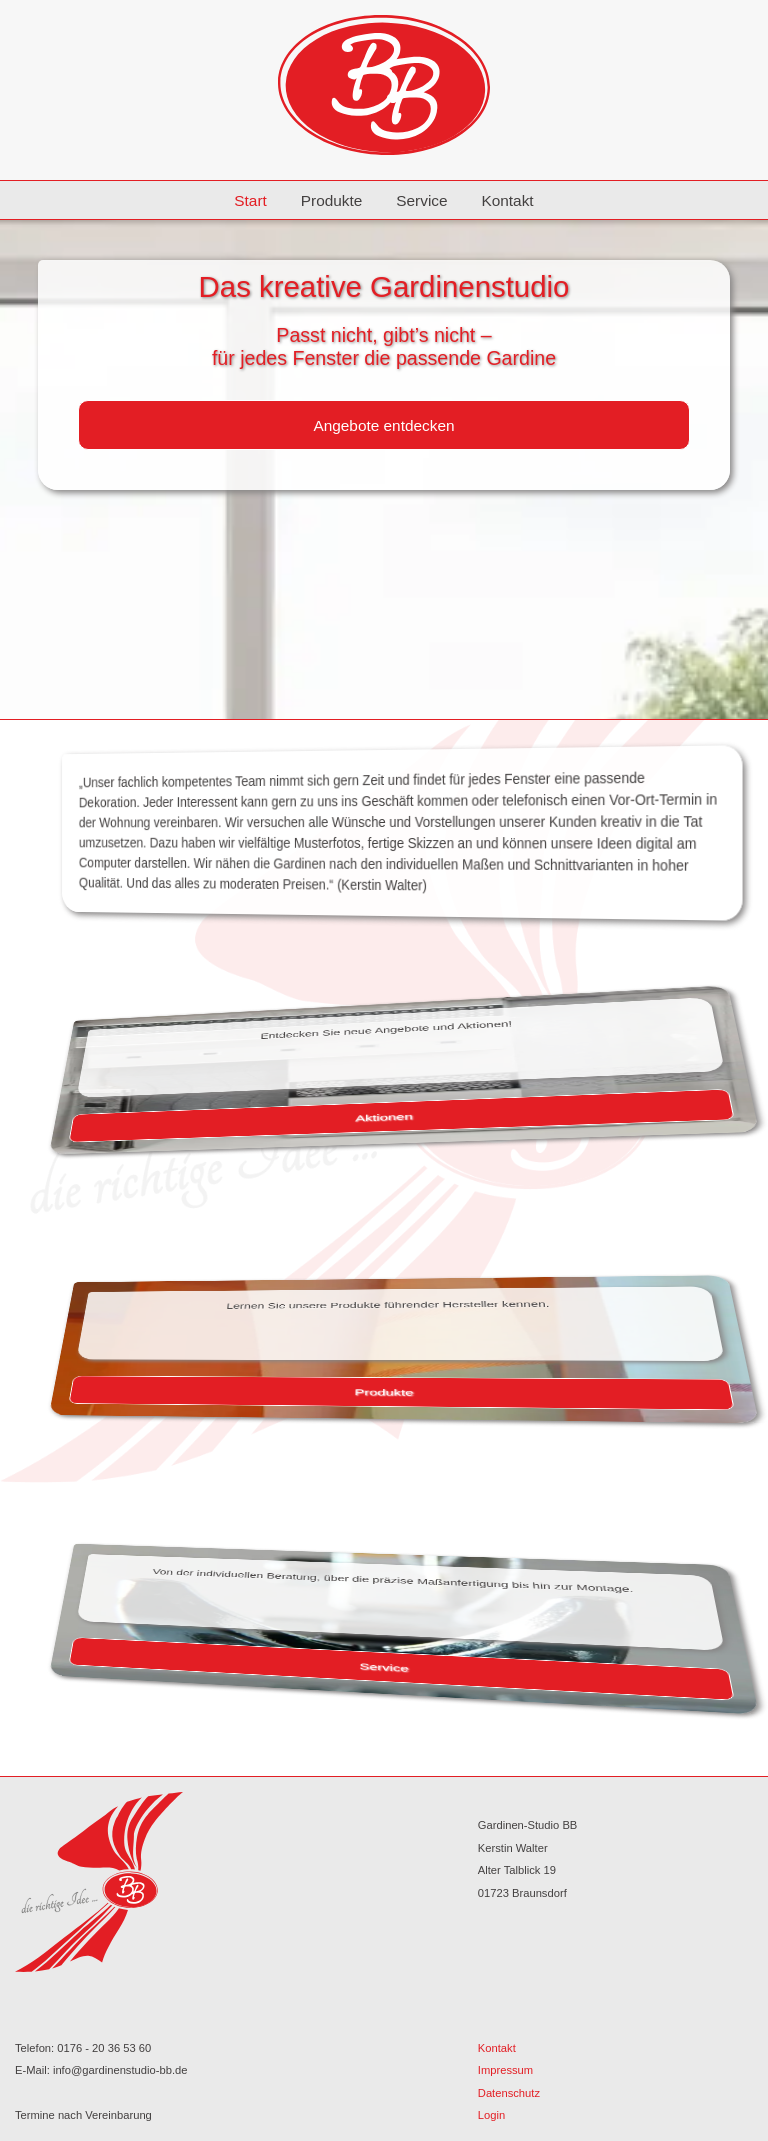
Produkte (332, 200)
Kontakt (507, 200)
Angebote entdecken (383, 425)
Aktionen (384, 1117)
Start (250, 200)
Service (421, 200)
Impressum (505, 2070)
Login (491, 2115)
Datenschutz (509, 2093)
